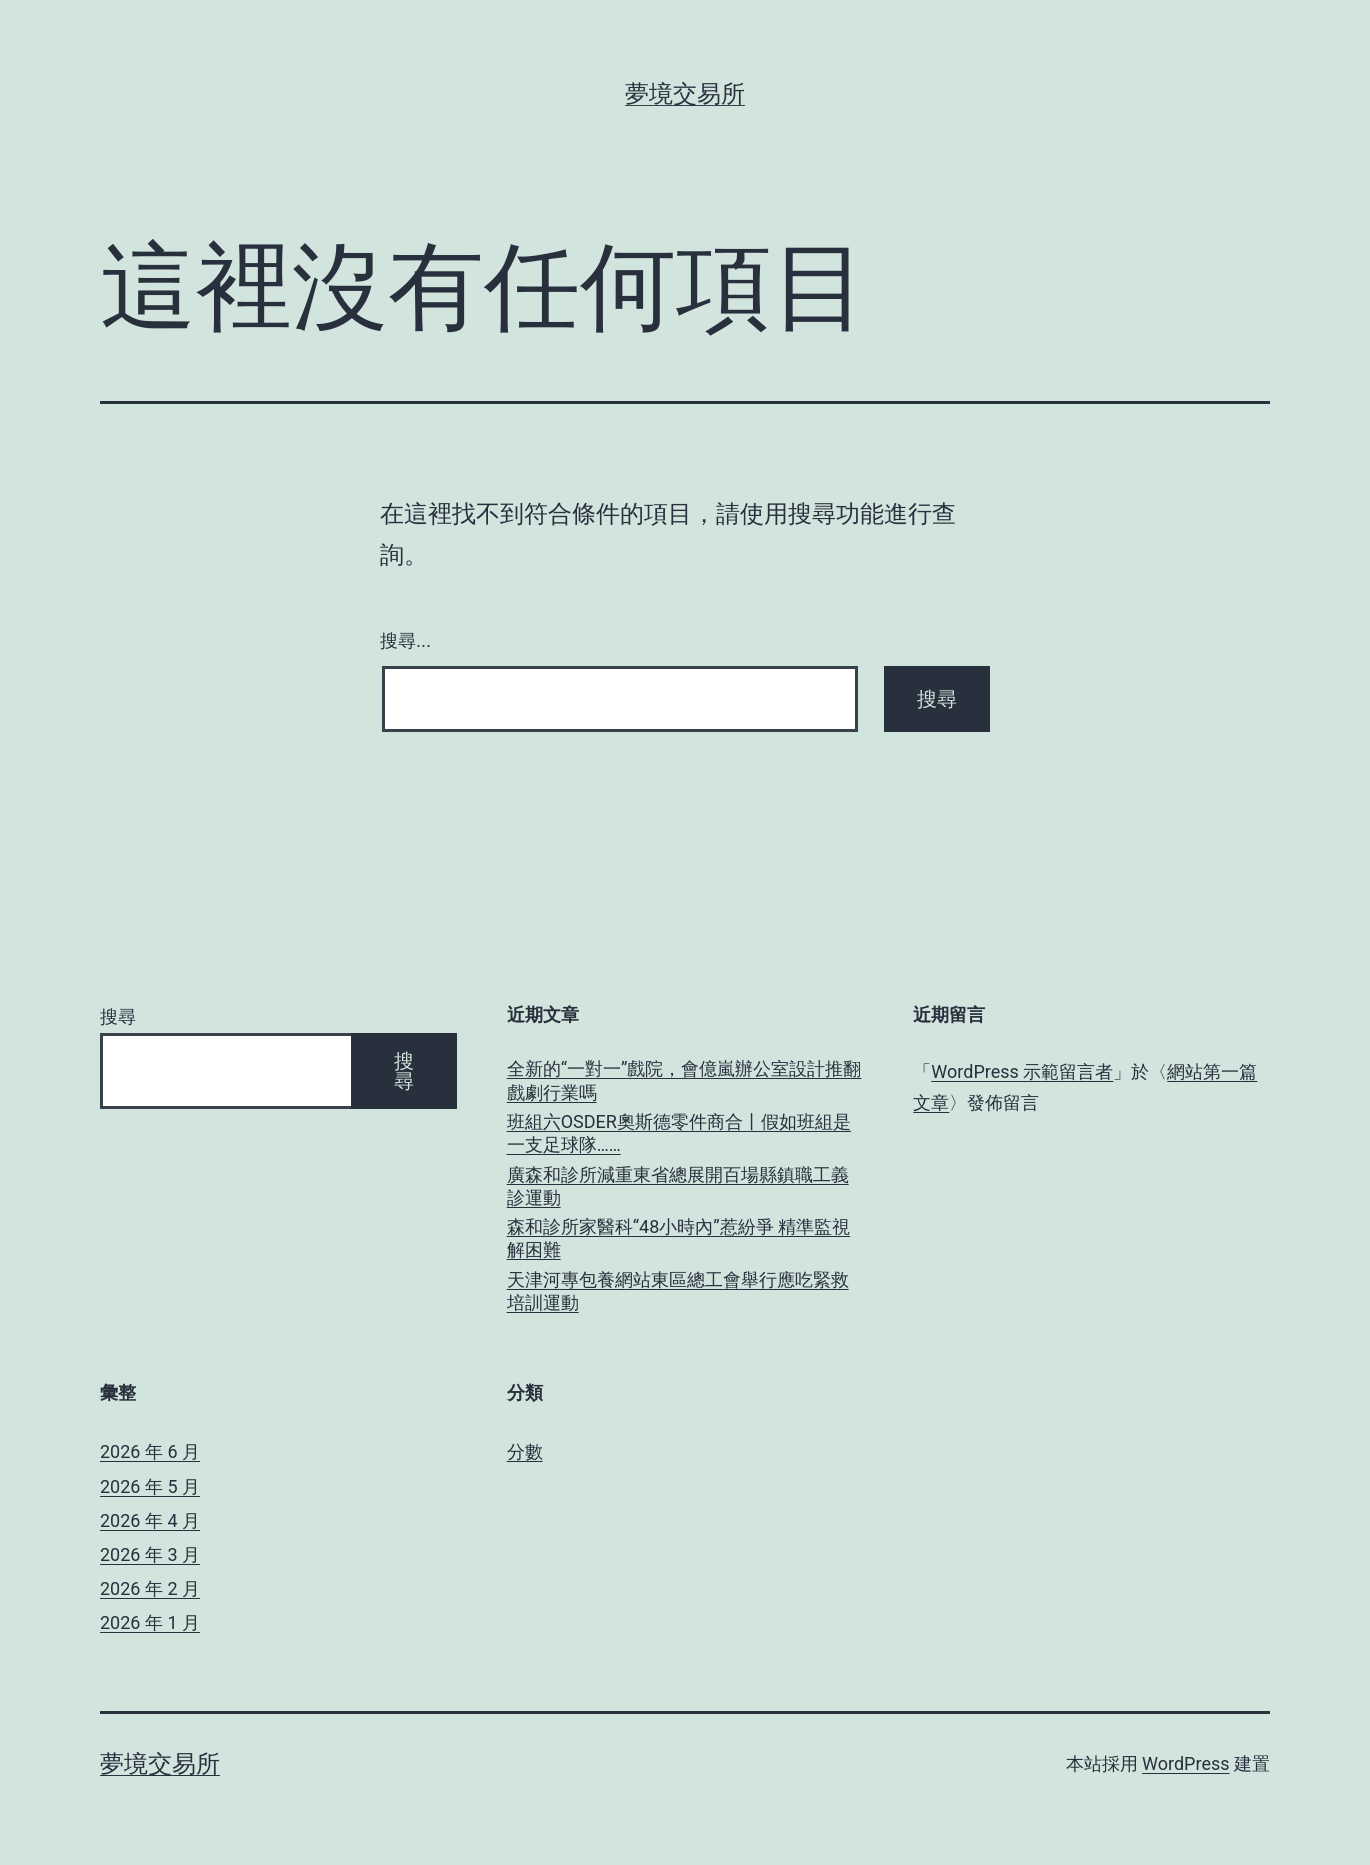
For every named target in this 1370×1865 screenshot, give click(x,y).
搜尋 (118, 1016)
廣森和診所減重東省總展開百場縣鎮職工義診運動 (678, 1186)
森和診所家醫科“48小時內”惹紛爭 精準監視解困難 (679, 1238)
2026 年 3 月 (150, 1554)
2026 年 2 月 (150, 1588)
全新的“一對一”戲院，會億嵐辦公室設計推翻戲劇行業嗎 (684, 1080)
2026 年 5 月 (150, 1486)
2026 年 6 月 (150, 1451)
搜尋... (405, 641)
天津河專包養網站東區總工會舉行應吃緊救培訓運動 (678, 1291)
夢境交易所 (685, 94)
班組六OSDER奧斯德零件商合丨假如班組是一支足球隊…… (679, 1133)
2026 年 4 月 (150, 1520)
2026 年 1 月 (150, 1622)
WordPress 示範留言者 (1022, 1071)
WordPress (1185, 1763)
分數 (525, 1451)
